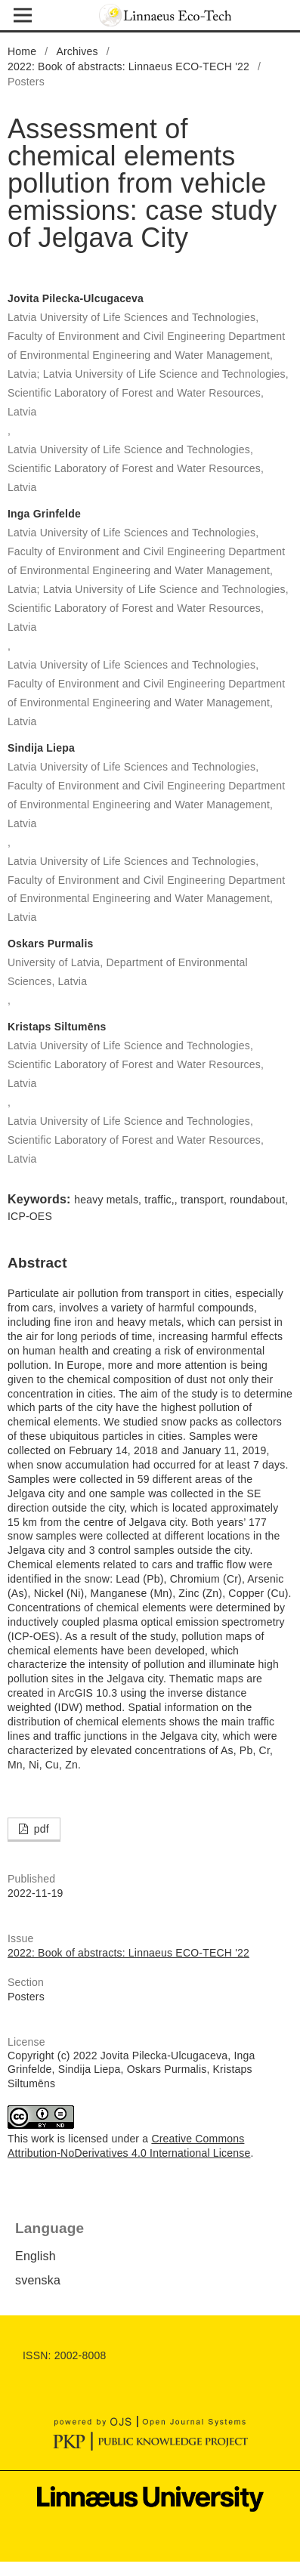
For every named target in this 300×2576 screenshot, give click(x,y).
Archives (76, 51)
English (35, 2256)
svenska (37, 2280)
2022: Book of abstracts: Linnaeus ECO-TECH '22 (128, 66)
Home (22, 51)
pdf (40, 1829)
